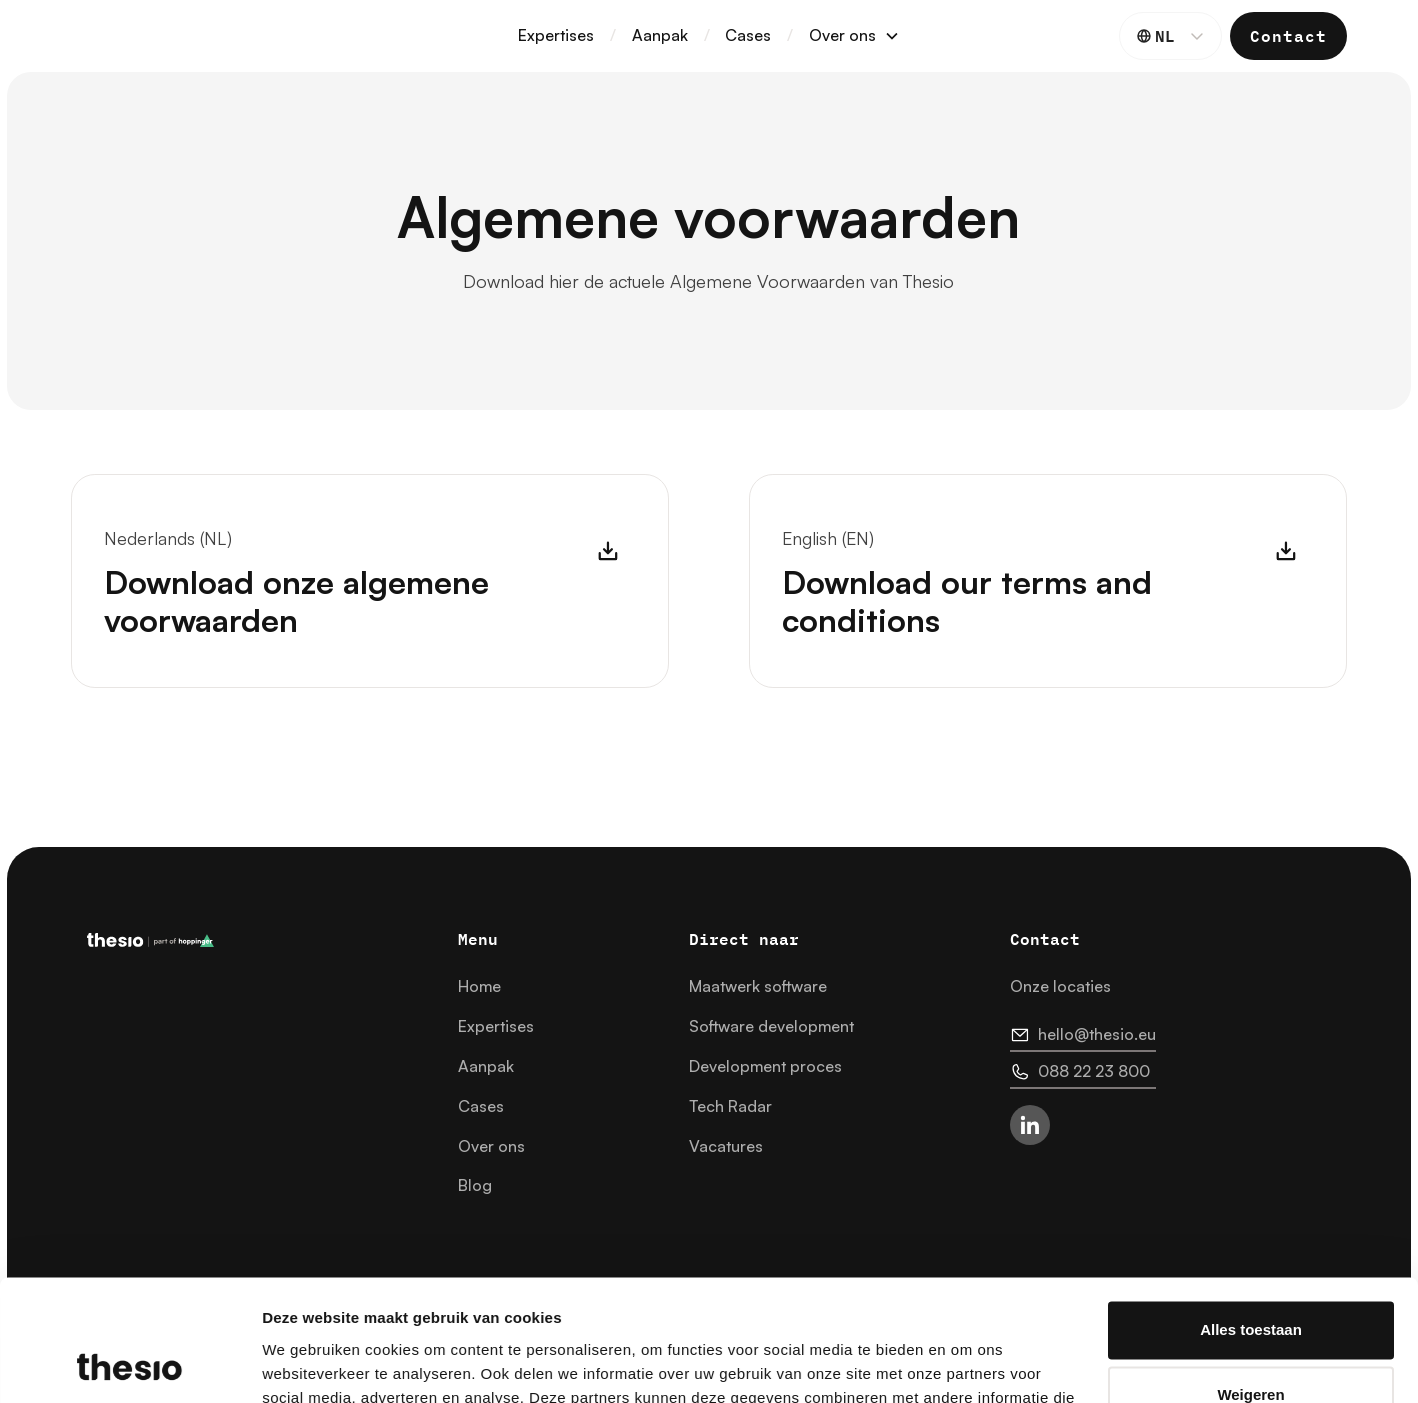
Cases (748, 35)
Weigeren (1250, 1281)
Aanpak (660, 35)
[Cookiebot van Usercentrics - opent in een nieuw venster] (129, 1364)
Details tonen (309, 1363)
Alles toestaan (1251, 1216)
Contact (1288, 35)
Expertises (556, 35)
